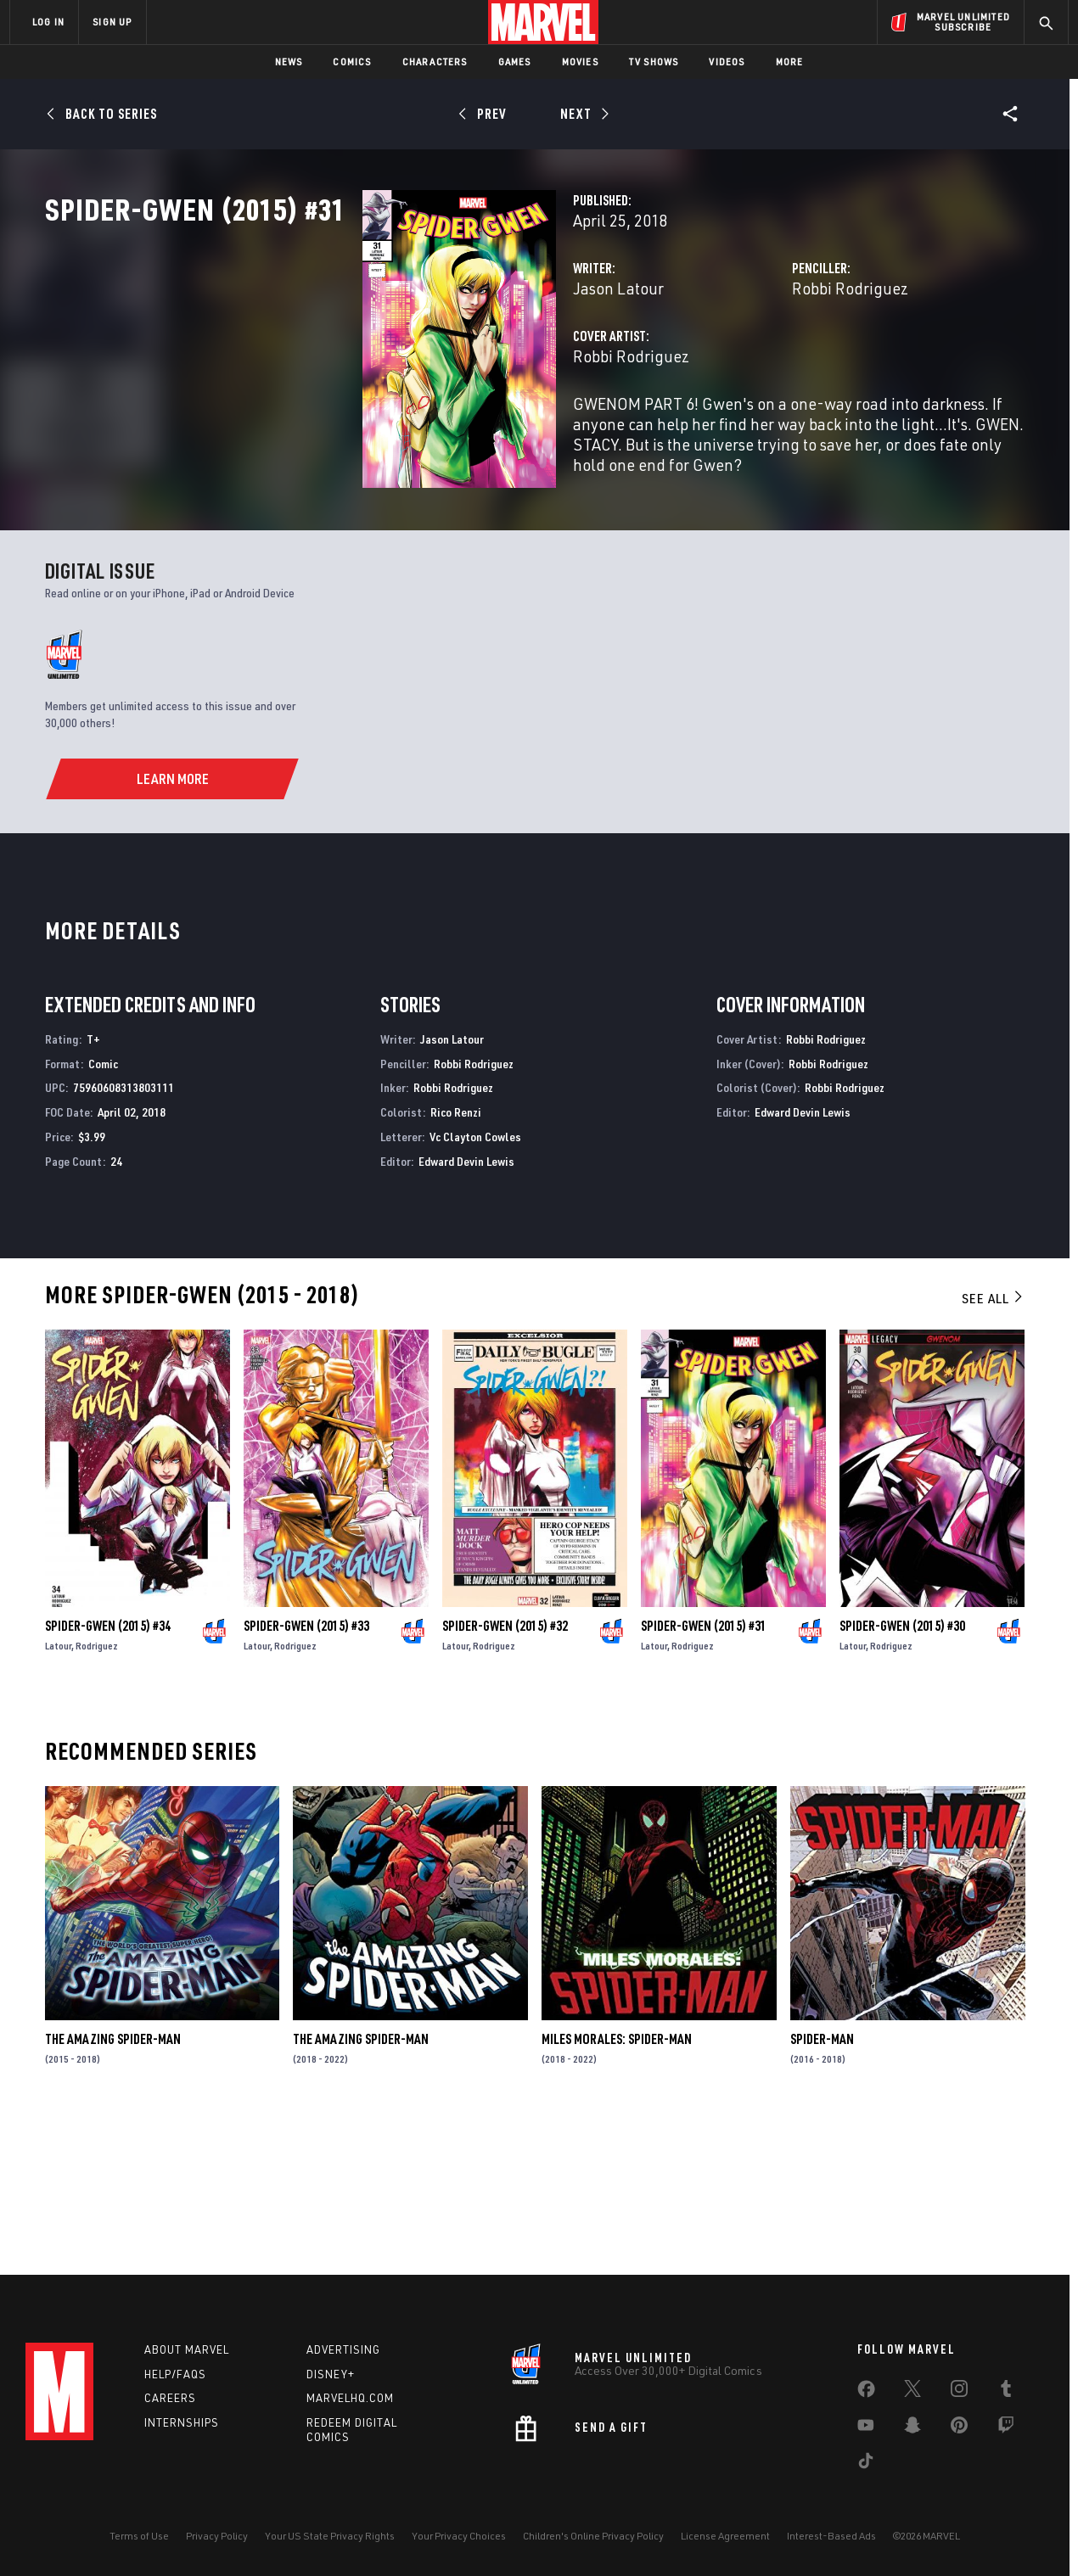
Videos (726, 61)
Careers (170, 2398)
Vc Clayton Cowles (475, 1282)
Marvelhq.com (350, 2398)
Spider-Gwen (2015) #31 (703, 1771)
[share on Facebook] (866, 2392)
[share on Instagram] (959, 2391)
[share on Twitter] (912, 2391)
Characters (435, 61)
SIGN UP (112, 21)
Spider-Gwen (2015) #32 (505, 1771)
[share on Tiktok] (865, 2464)
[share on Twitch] (1005, 2428)
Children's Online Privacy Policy (593, 2535)
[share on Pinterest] (959, 2428)
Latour (58, 1791)
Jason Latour (396, 362)
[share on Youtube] (865, 2428)
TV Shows (654, 61)
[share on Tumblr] (1005, 2391)
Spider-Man (822, 2185)
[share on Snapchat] (912, 2428)
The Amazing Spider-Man (113, 2185)
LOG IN (48, 21)
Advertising (343, 2349)
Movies (580, 61)
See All (993, 1444)
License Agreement (725, 2535)
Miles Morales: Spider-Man (617, 2185)
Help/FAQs (175, 2374)
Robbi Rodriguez (739, 362)
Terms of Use (139, 2535)
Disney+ (330, 2374)
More (790, 61)
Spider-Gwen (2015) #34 (108, 1771)
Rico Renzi (455, 1259)
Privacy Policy (217, 2535)
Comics (352, 61)
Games (514, 61)
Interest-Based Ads (831, 2535)
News (289, 61)
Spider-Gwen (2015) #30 (902, 1771)
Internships (181, 2422)
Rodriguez (97, 1791)
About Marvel (186, 2349)
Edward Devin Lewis (466, 1307)
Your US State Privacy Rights (330, 2535)
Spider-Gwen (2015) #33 (306, 1771)
